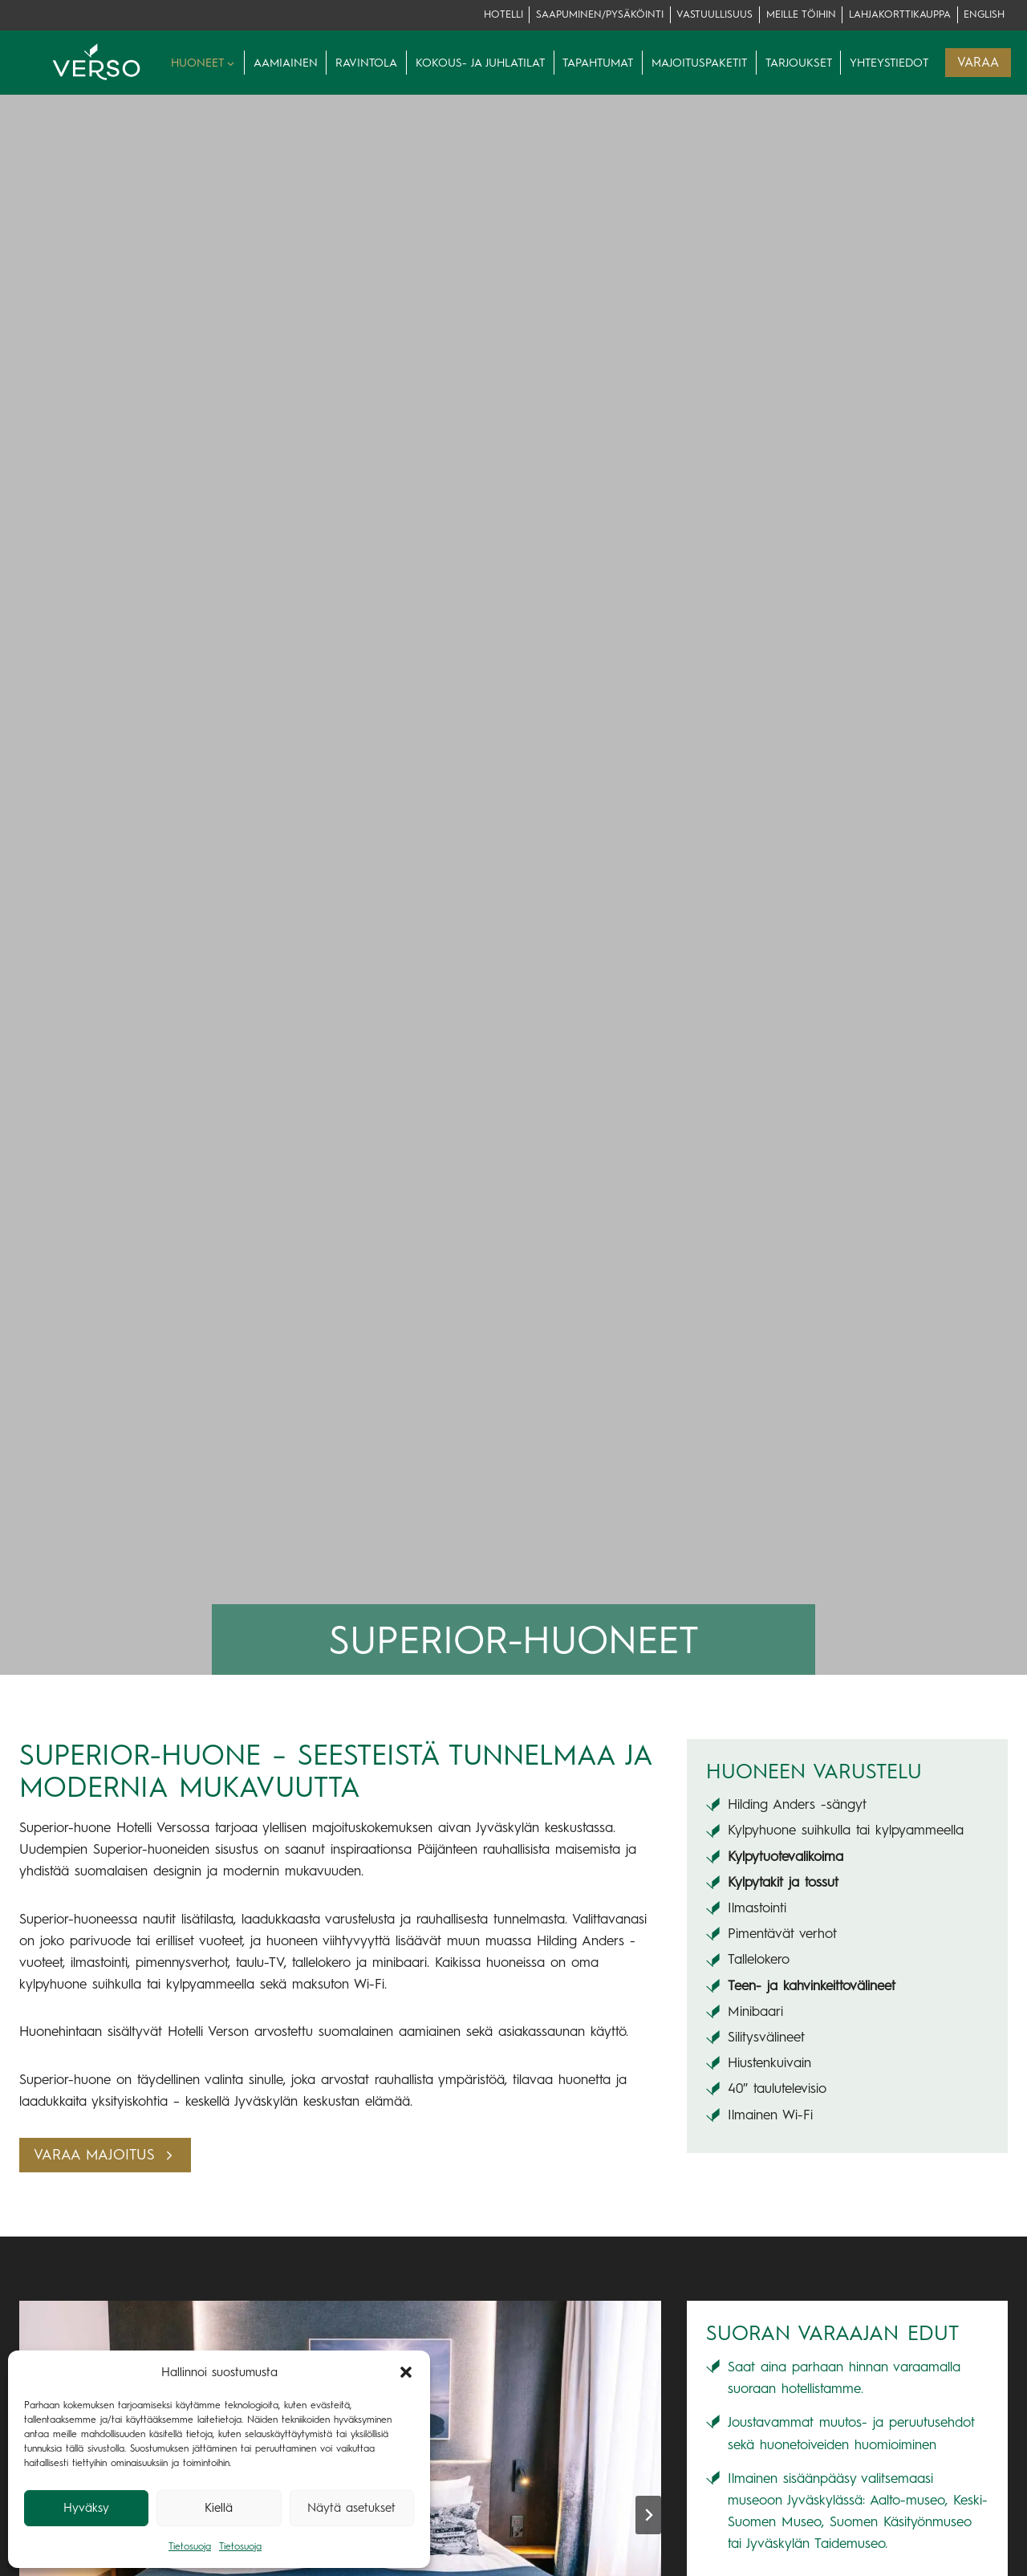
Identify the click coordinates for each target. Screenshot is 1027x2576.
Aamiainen (286, 62)
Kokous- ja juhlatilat (480, 62)
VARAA (978, 62)
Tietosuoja (189, 2546)
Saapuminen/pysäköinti (600, 14)
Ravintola (366, 62)
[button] (406, 2372)
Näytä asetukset (351, 2508)
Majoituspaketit (699, 62)
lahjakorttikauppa (900, 14)
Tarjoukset (798, 62)
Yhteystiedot (889, 62)
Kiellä (219, 2508)
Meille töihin (801, 14)
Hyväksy (86, 2508)
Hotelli (503, 14)
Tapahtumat (597, 62)
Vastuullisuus (714, 14)
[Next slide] (648, 2515)
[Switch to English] (984, 14)
